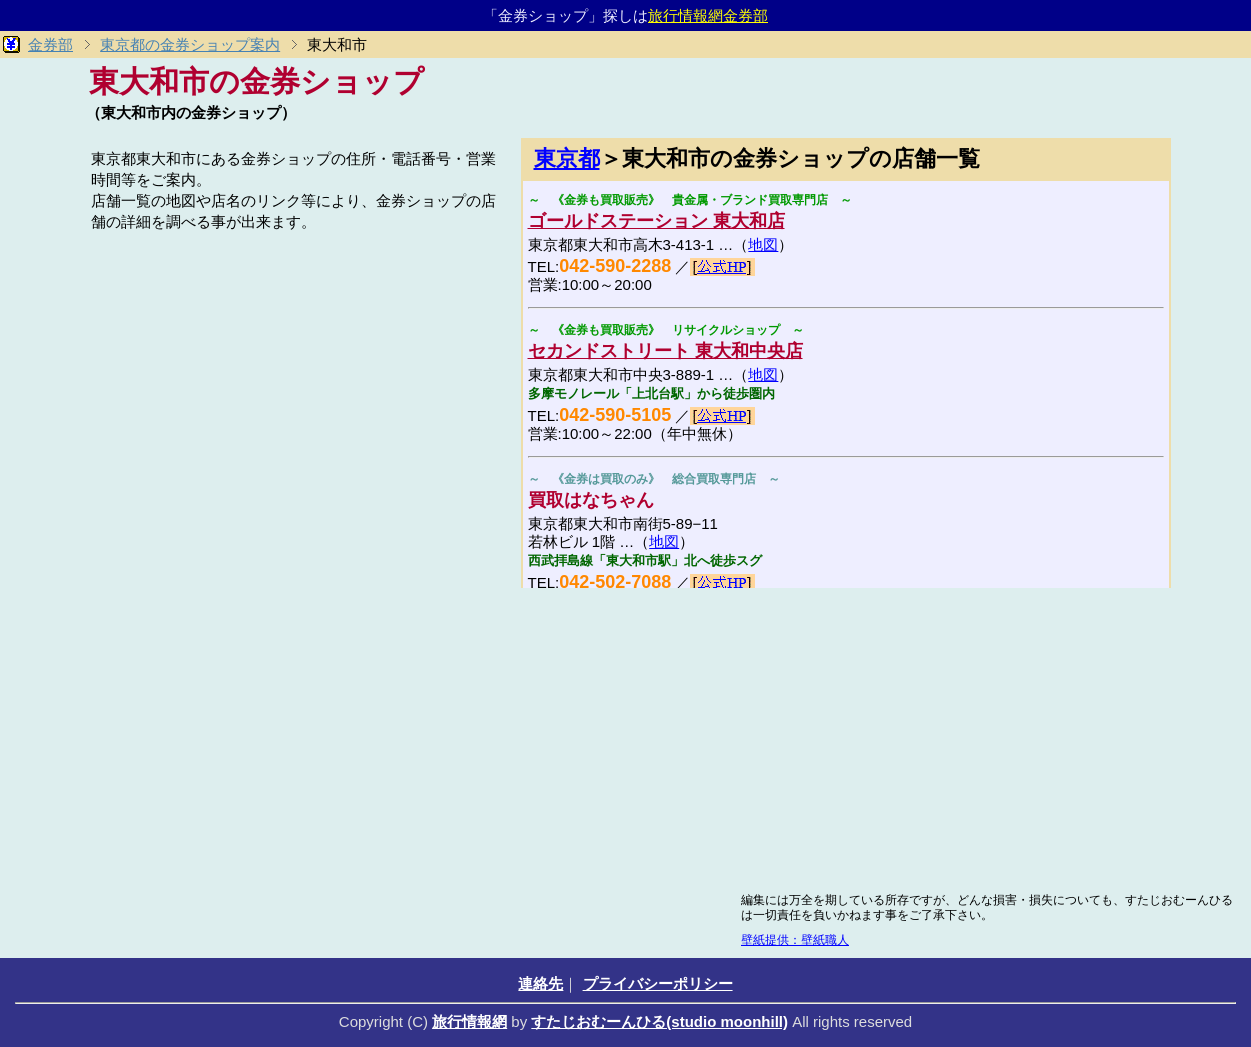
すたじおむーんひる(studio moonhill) (659, 1021)
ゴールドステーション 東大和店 (656, 221)
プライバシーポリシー (658, 983)
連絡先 (540, 983)
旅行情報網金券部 (708, 15)
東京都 (567, 158)
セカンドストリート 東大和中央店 (665, 351)
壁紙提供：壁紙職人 (795, 940)
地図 (763, 244)
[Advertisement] (296, 377)
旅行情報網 (469, 1021)
